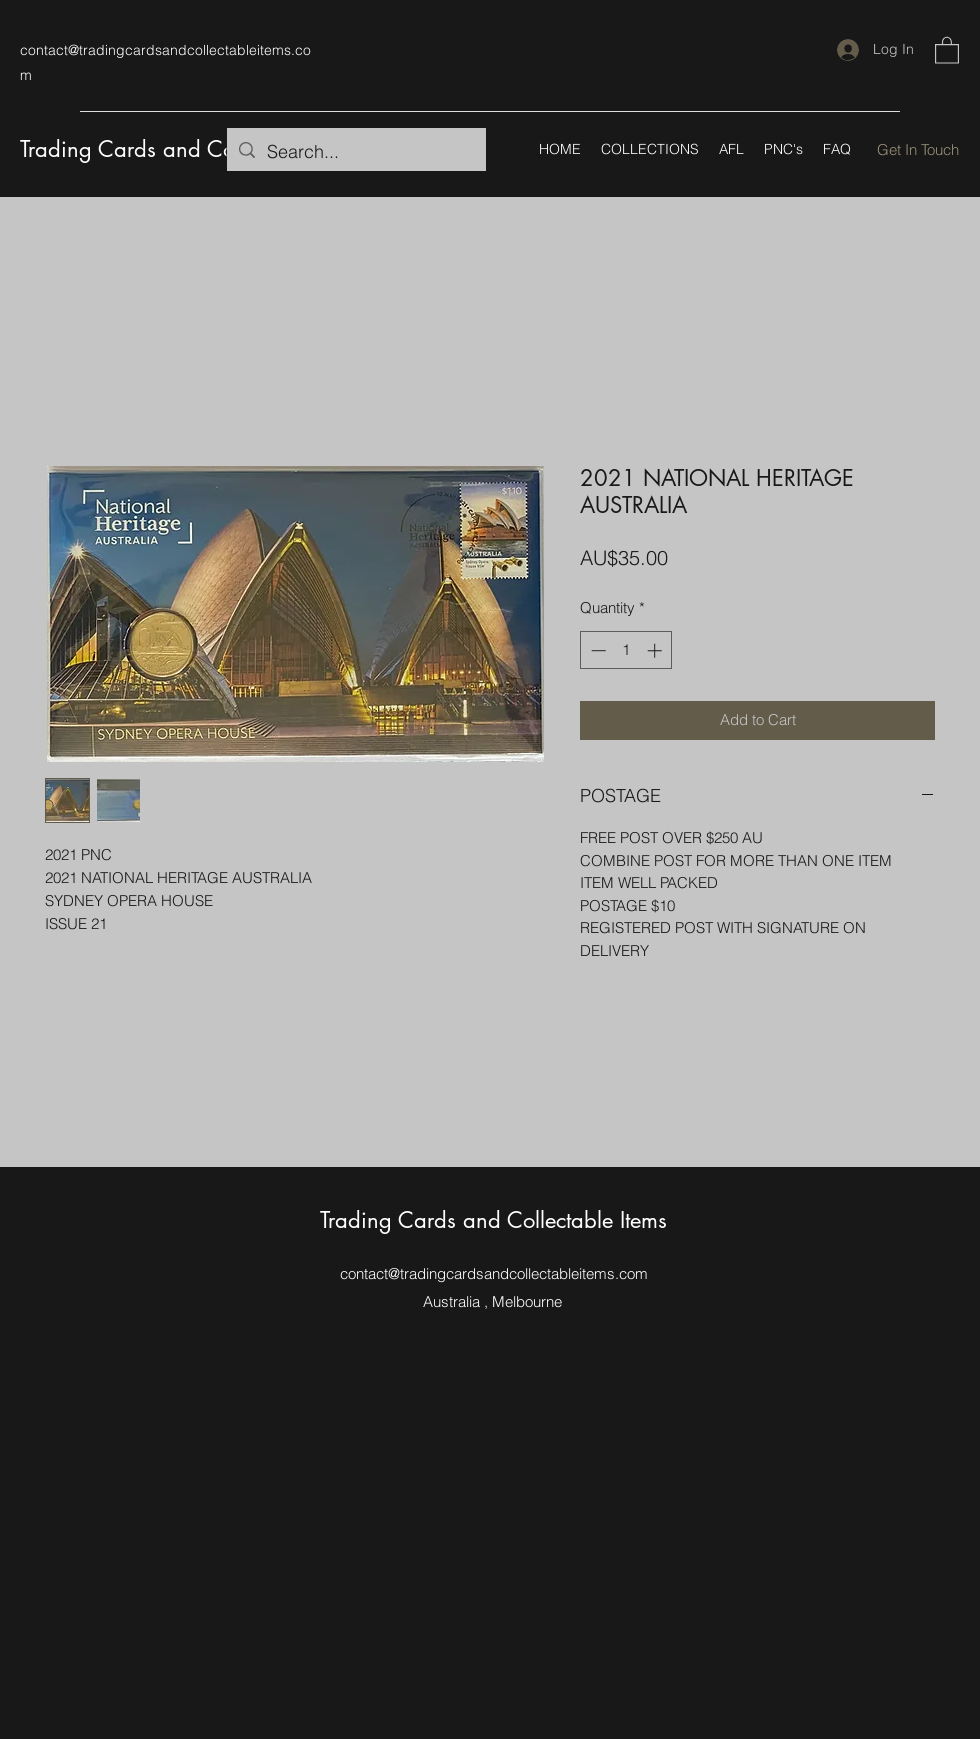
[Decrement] (596, 650)
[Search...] (355, 152)
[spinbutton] (626, 650)
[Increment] (656, 650)
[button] (947, 49)
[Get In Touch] (918, 149)
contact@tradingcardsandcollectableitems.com (494, 1273)
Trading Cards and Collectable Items (193, 149)
